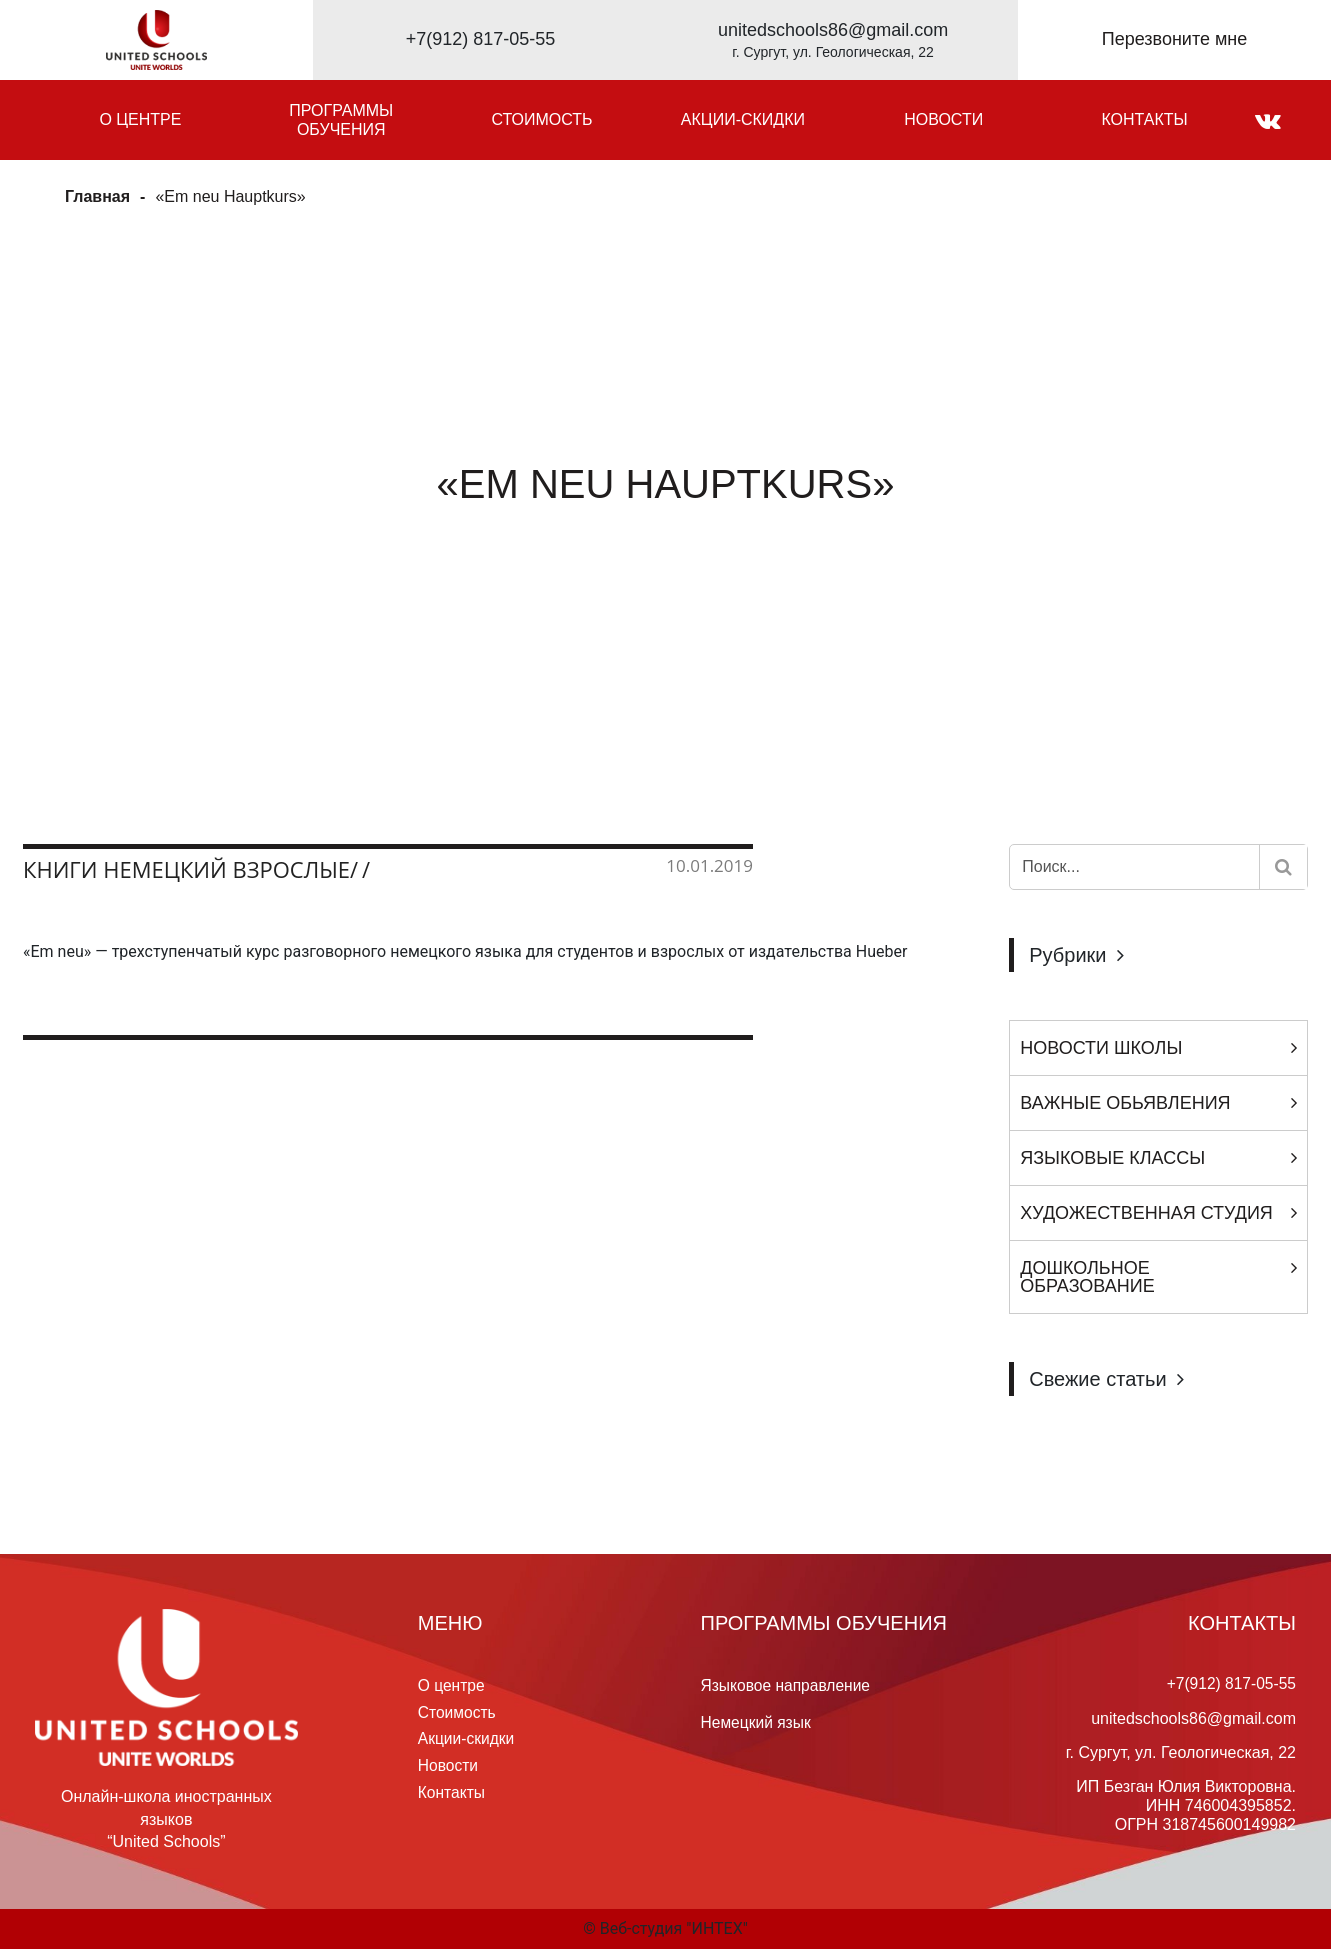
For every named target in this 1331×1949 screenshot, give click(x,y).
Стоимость (542, 119)
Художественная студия (1146, 1213)
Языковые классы (1112, 1158)
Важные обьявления (1125, 1103)
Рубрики (1067, 955)
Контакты (1144, 119)
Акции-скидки (743, 119)
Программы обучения (341, 120)
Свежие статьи (1097, 1379)
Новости (943, 119)
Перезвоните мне (1175, 39)
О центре (140, 119)
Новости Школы (1101, 1048)
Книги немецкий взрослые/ (190, 869)
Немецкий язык (757, 1721)
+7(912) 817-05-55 (481, 39)
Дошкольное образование (1087, 1277)
